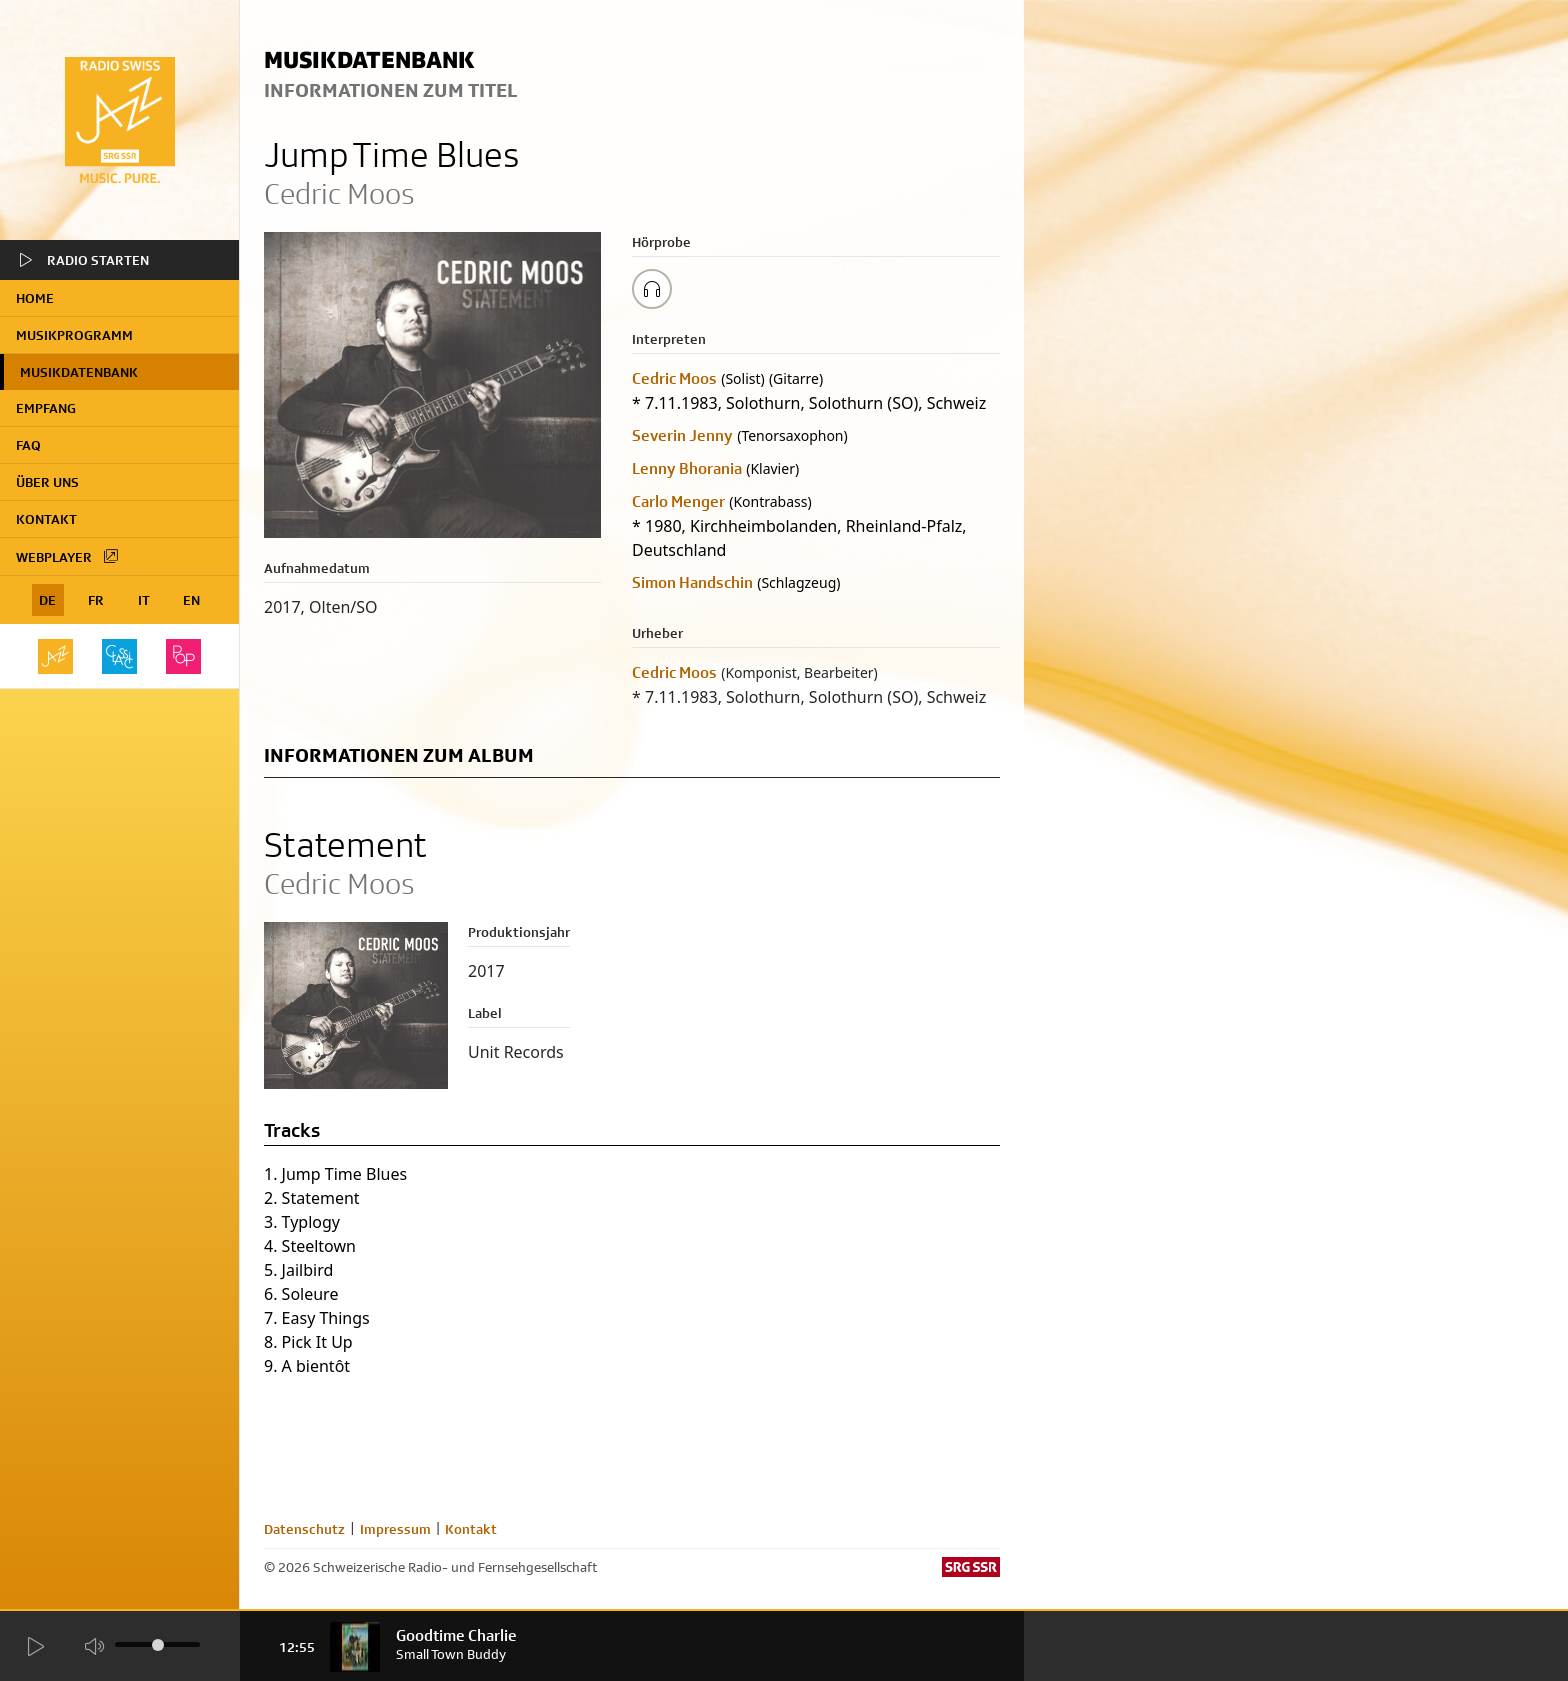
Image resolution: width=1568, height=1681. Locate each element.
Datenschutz (304, 1529)
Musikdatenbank (79, 372)
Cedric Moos (674, 378)
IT (144, 600)
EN (191, 600)
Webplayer (68, 556)
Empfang (46, 408)
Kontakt (46, 519)
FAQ (28, 445)
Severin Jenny (682, 435)
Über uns (47, 482)
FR (96, 600)
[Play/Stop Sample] (652, 289)
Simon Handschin (692, 582)
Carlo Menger (678, 501)
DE (47, 600)
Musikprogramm (74, 335)
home (35, 298)
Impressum (395, 1529)
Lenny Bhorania (687, 468)
